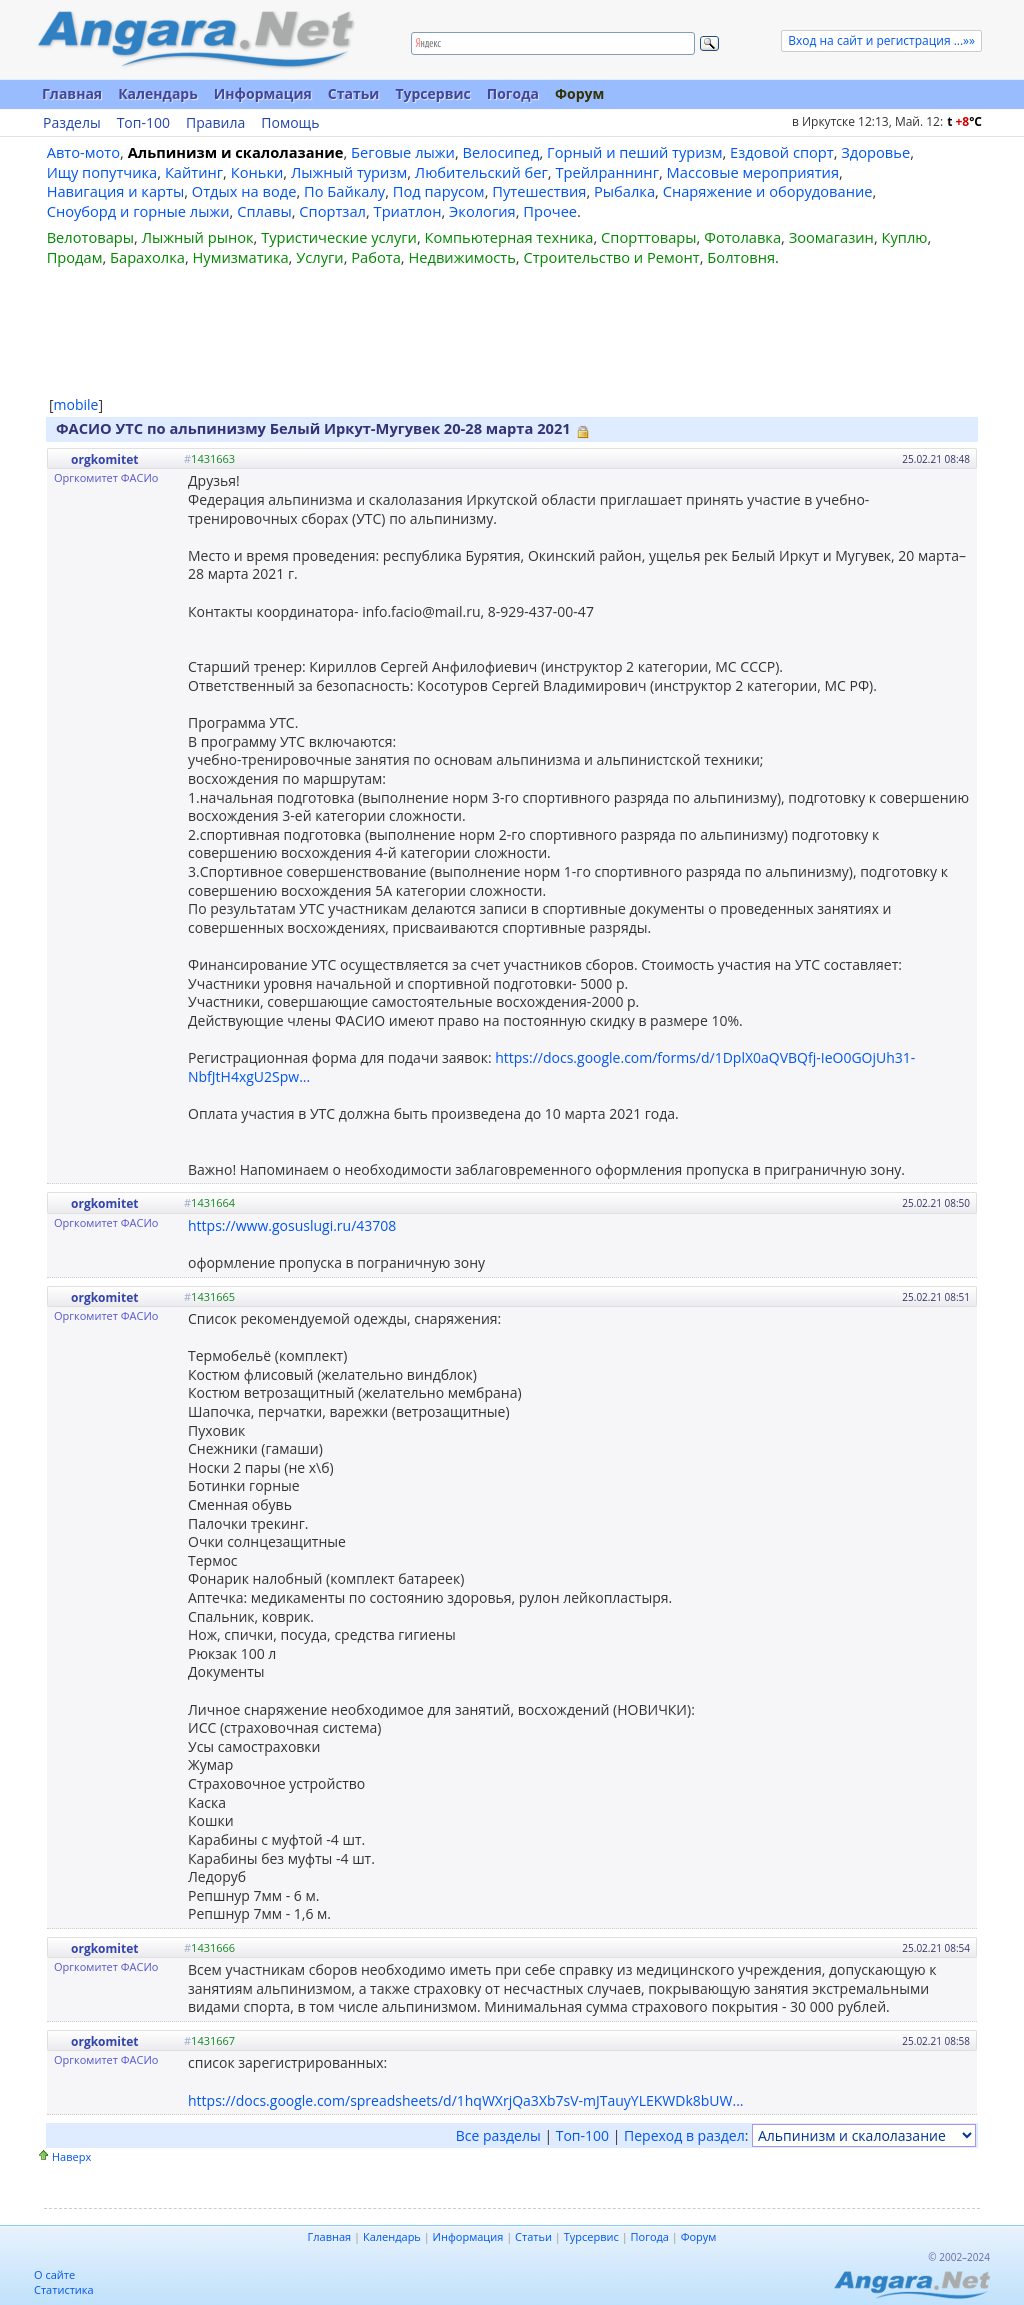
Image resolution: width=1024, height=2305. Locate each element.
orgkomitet (104, 459)
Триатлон (408, 211)
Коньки (257, 172)
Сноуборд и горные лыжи (138, 211)
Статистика (64, 2289)
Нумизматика (240, 257)
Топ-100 (143, 123)
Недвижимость (461, 257)
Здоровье (875, 152)
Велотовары (90, 237)
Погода (513, 93)
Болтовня (741, 257)
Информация (263, 93)
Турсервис (432, 93)
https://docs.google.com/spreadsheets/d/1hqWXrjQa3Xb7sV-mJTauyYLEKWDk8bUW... (466, 2100)
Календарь (158, 93)
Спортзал (332, 211)
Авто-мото (83, 152)
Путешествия (539, 191)
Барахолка (147, 257)
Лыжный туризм (349, 172)
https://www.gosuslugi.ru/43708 (292, 1225)
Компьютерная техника (509, 237)
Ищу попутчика (102, 172)
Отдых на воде (244, 191)
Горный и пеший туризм (634, 152)
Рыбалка (624, 191)
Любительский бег (481, 172)
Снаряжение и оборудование (768, 191)
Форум (579, 93)
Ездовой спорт (782, 152)
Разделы (72, 123)
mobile (76, 404)
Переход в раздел (684, 2135)
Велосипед (501, 152)
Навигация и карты (116, 191)
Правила (215, 123)
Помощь (290, 123)
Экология (482, 211)
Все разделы (498, 2135)
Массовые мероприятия (753, 172)
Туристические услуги (339, 237)
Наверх (71, 2156)
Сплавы (264, 211)
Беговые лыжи (403, 152)
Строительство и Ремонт (611, 257)
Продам (75, 257)
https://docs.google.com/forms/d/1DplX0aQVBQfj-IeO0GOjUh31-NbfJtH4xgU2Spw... (551, 1067)
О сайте (54, 2274)
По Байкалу (344, 191)
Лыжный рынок (198, 237)
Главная (72, 93)
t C (964, 121)
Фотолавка (742, 237)
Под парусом (439, 191)
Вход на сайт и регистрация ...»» (881, 40)
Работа (376, 257)
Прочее (550, 211)
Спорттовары (649, 237)
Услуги (319, 257)
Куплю (905, 237)
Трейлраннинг (607, 172)
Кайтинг (194, 172)
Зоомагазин (831, 237)
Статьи (354, 93)
